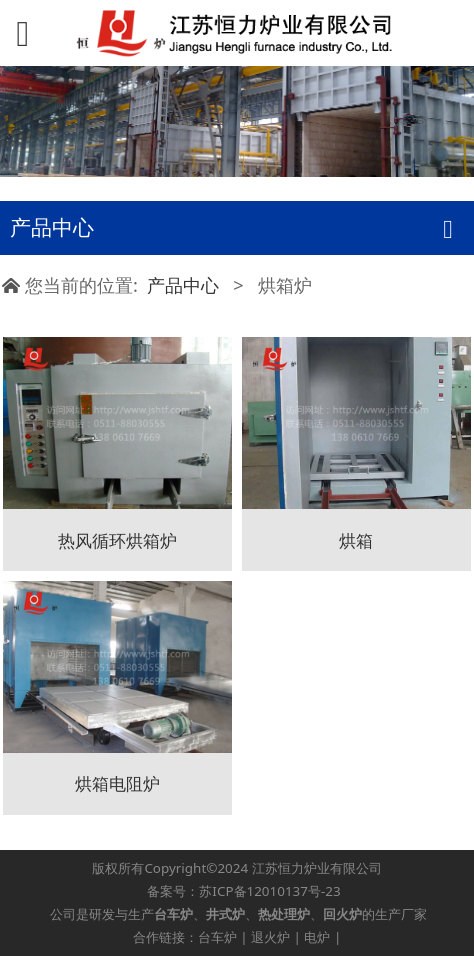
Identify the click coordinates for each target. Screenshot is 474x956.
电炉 (317, 937)
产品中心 (183, 285)
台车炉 (217, 937)
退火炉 (270, 937)
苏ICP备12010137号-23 (269, 891)
